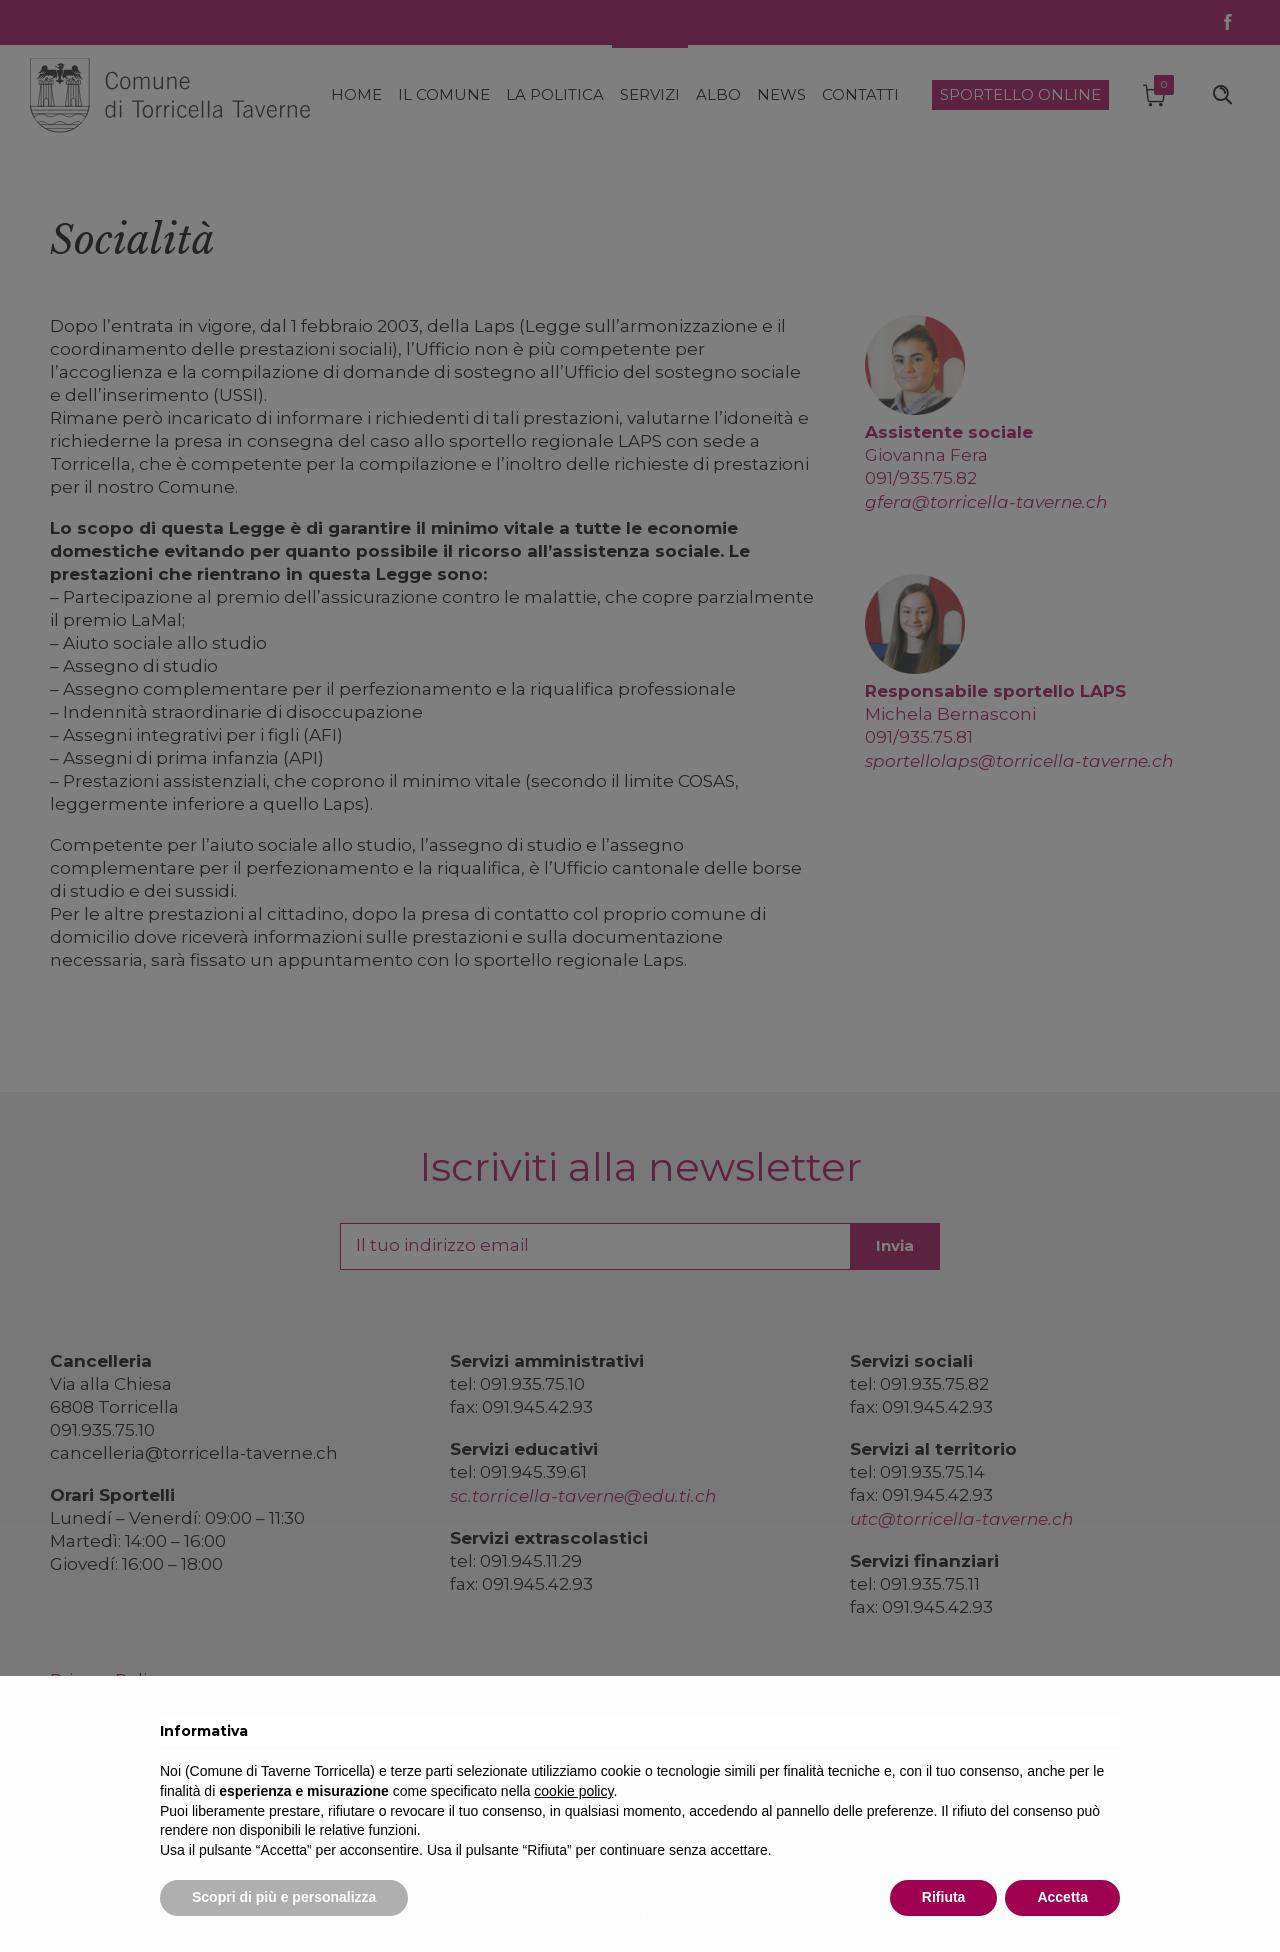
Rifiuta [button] (944, 1897)
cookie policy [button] (573, 1791)
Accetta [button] (1062, 1897)
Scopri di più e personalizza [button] (284, 1897)
